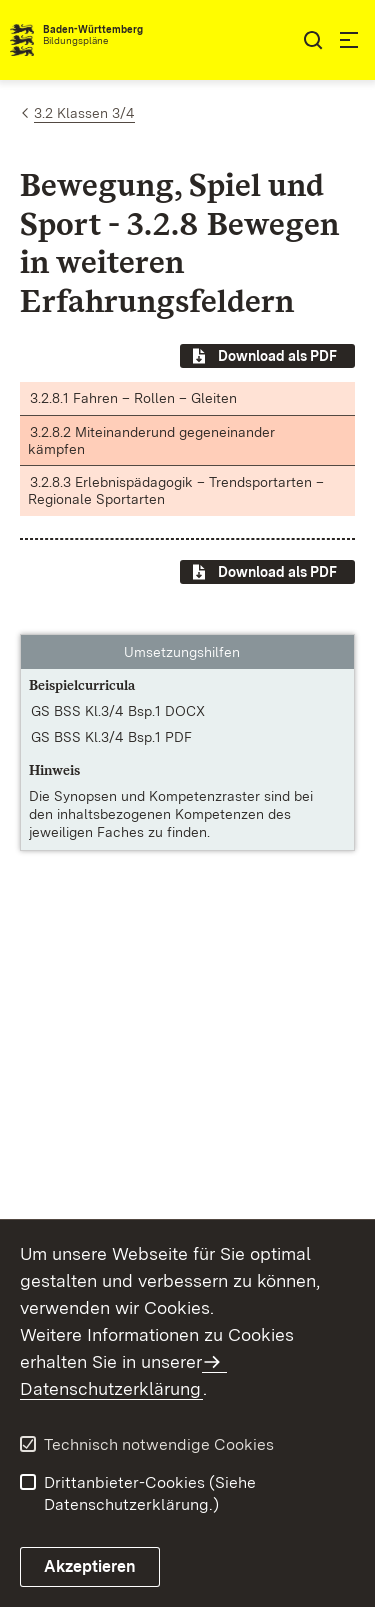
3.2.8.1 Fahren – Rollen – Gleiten (133, 398)
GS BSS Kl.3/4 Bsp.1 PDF (111, 737)
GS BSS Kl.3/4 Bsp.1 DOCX (118, 711)
